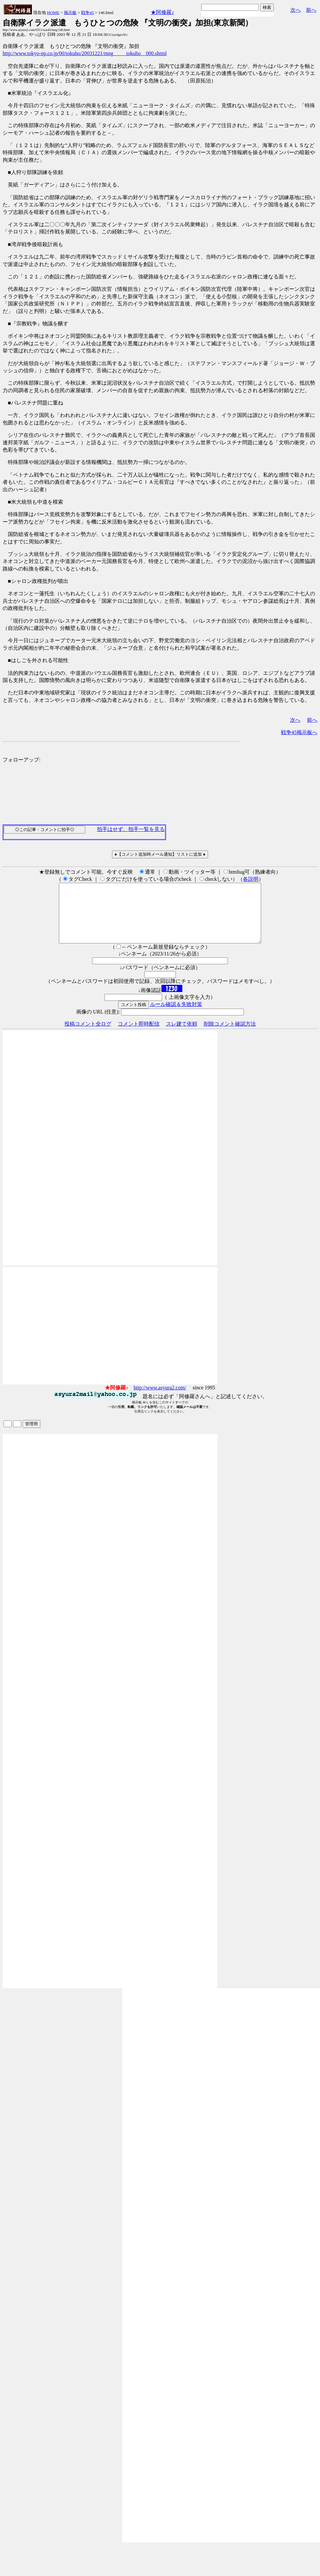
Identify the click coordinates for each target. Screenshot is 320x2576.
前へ (311, 10)
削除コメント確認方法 (230, 1035)
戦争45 (87, 12)
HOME (53, 12)
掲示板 (70, 12)
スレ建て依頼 (181, 1035)
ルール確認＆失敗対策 (176, 1016)
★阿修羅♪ (162, 12)
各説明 (250, 879)
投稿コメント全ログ (87, 1035)
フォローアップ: (21, 759)
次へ (295, 10)
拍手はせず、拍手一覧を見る (131, 829)
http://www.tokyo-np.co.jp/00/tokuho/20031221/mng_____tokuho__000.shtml (85, 53)
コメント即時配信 (139, 1035)
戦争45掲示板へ (299, 732)
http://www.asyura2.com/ (159, 1399)
